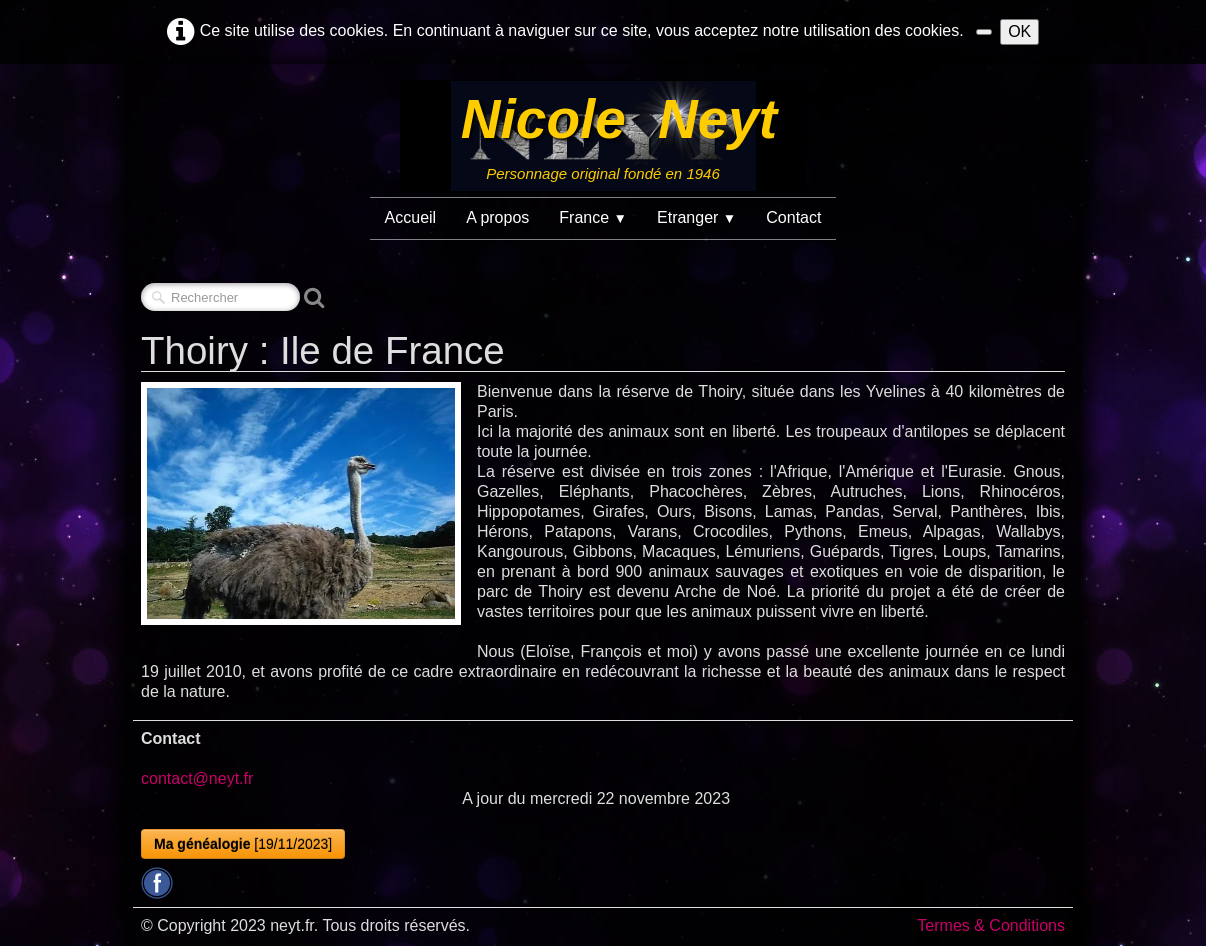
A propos (497, 217)
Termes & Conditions (991, 925)
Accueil (411, 217)
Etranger (696, 217)
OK (1019, 31)
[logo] (603, 136)
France (593, 217)
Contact (793, 217)
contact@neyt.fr (197, 778)
